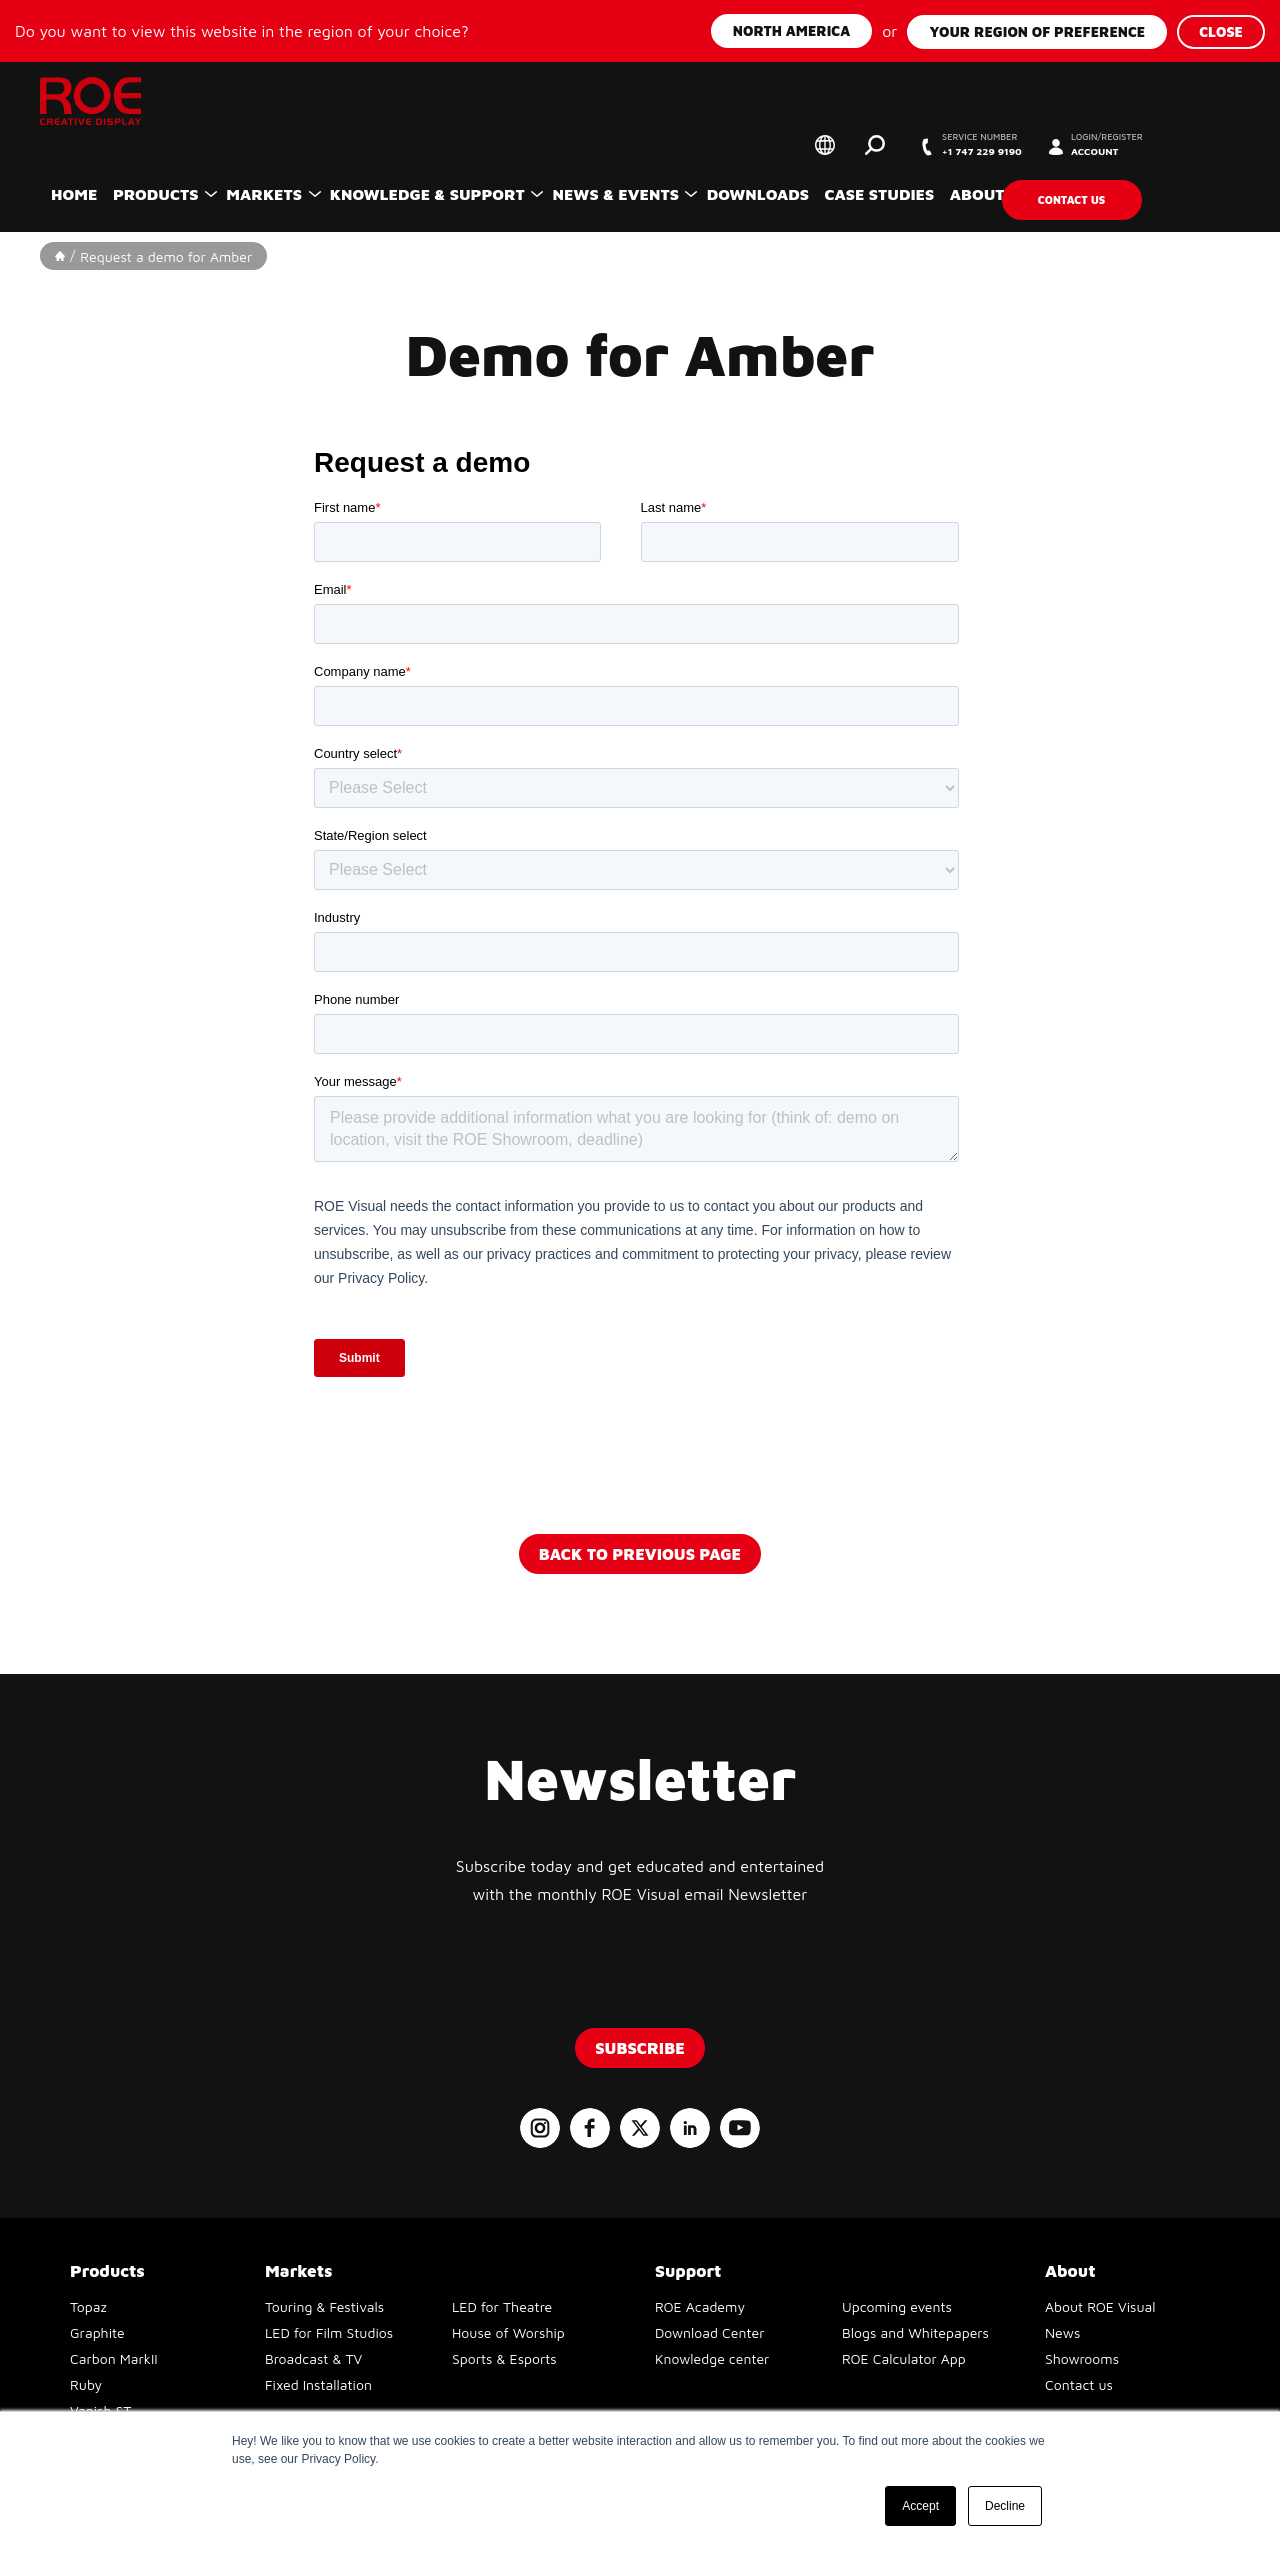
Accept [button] (920, 2506)
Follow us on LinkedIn (690, 2126)
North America (791, 29)
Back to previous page (640, 1552)
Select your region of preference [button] (845, 145)
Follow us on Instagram (540, 2126)
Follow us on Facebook (590, 2126)
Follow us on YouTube (740, 2126)
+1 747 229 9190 (1023, 145)
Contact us (1137, 195)
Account (1170, 145)
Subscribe (640, 2046)
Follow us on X (640, 2126)
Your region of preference (1037, 29)
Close (1221, 29)
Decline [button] (1005, 2506)
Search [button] (895, 145)
